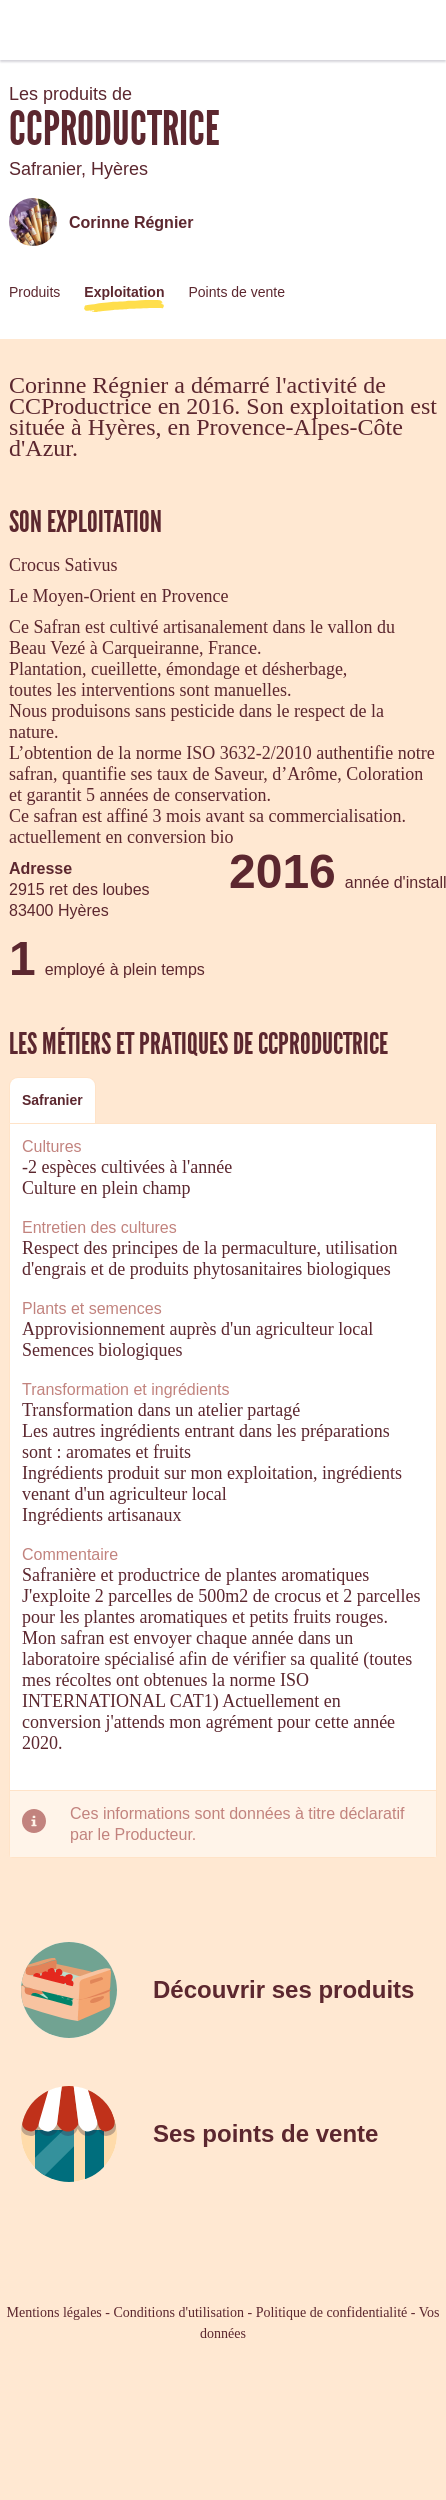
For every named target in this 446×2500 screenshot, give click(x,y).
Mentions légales (54, 2312)
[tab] (52, 1100)
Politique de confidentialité (332, 2312)
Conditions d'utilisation (178, 2312)
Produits (34, 292)
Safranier (52, 1100)
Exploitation (124, 292)
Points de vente (236, 292)
